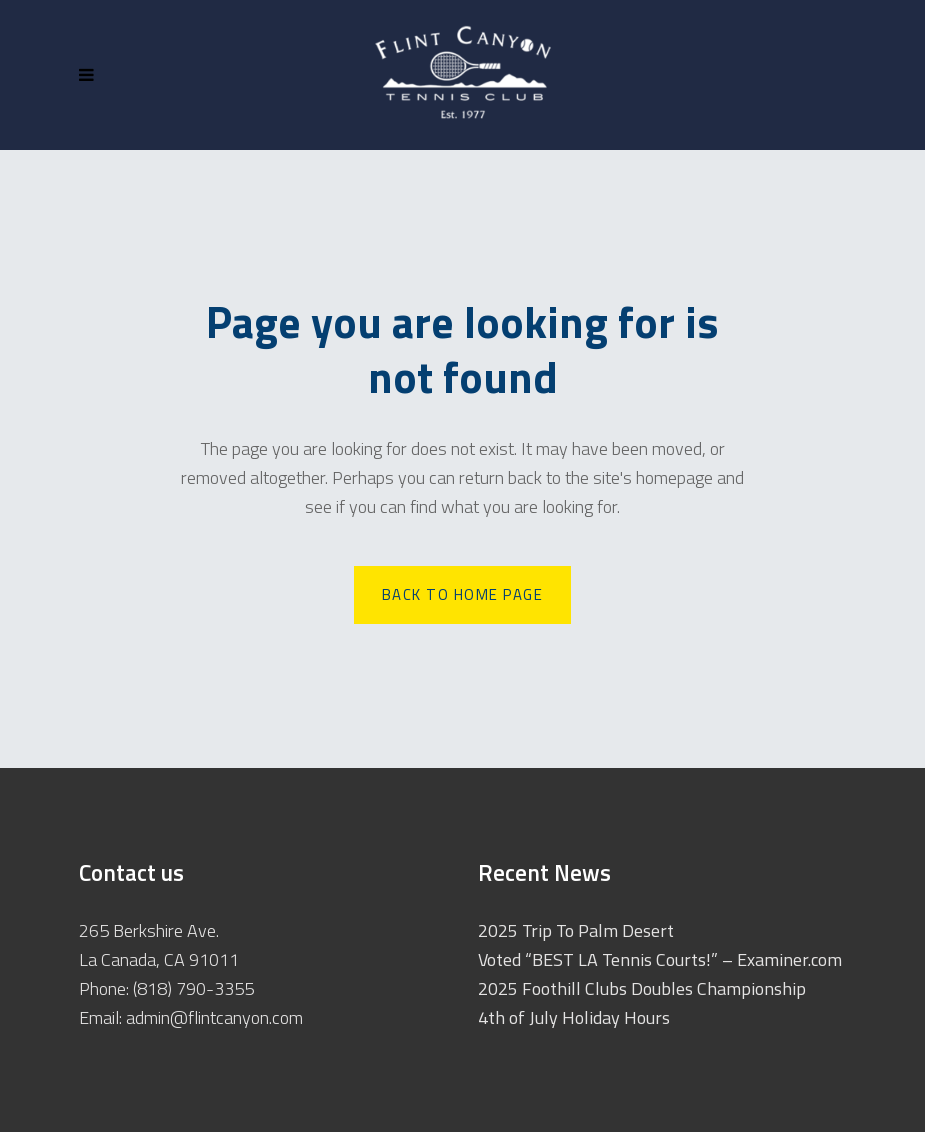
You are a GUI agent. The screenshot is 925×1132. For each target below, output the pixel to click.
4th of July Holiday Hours (574, 1017)
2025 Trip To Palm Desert (576, 930)
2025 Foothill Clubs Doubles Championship (642, 988)
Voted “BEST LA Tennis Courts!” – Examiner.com (660, 959)
